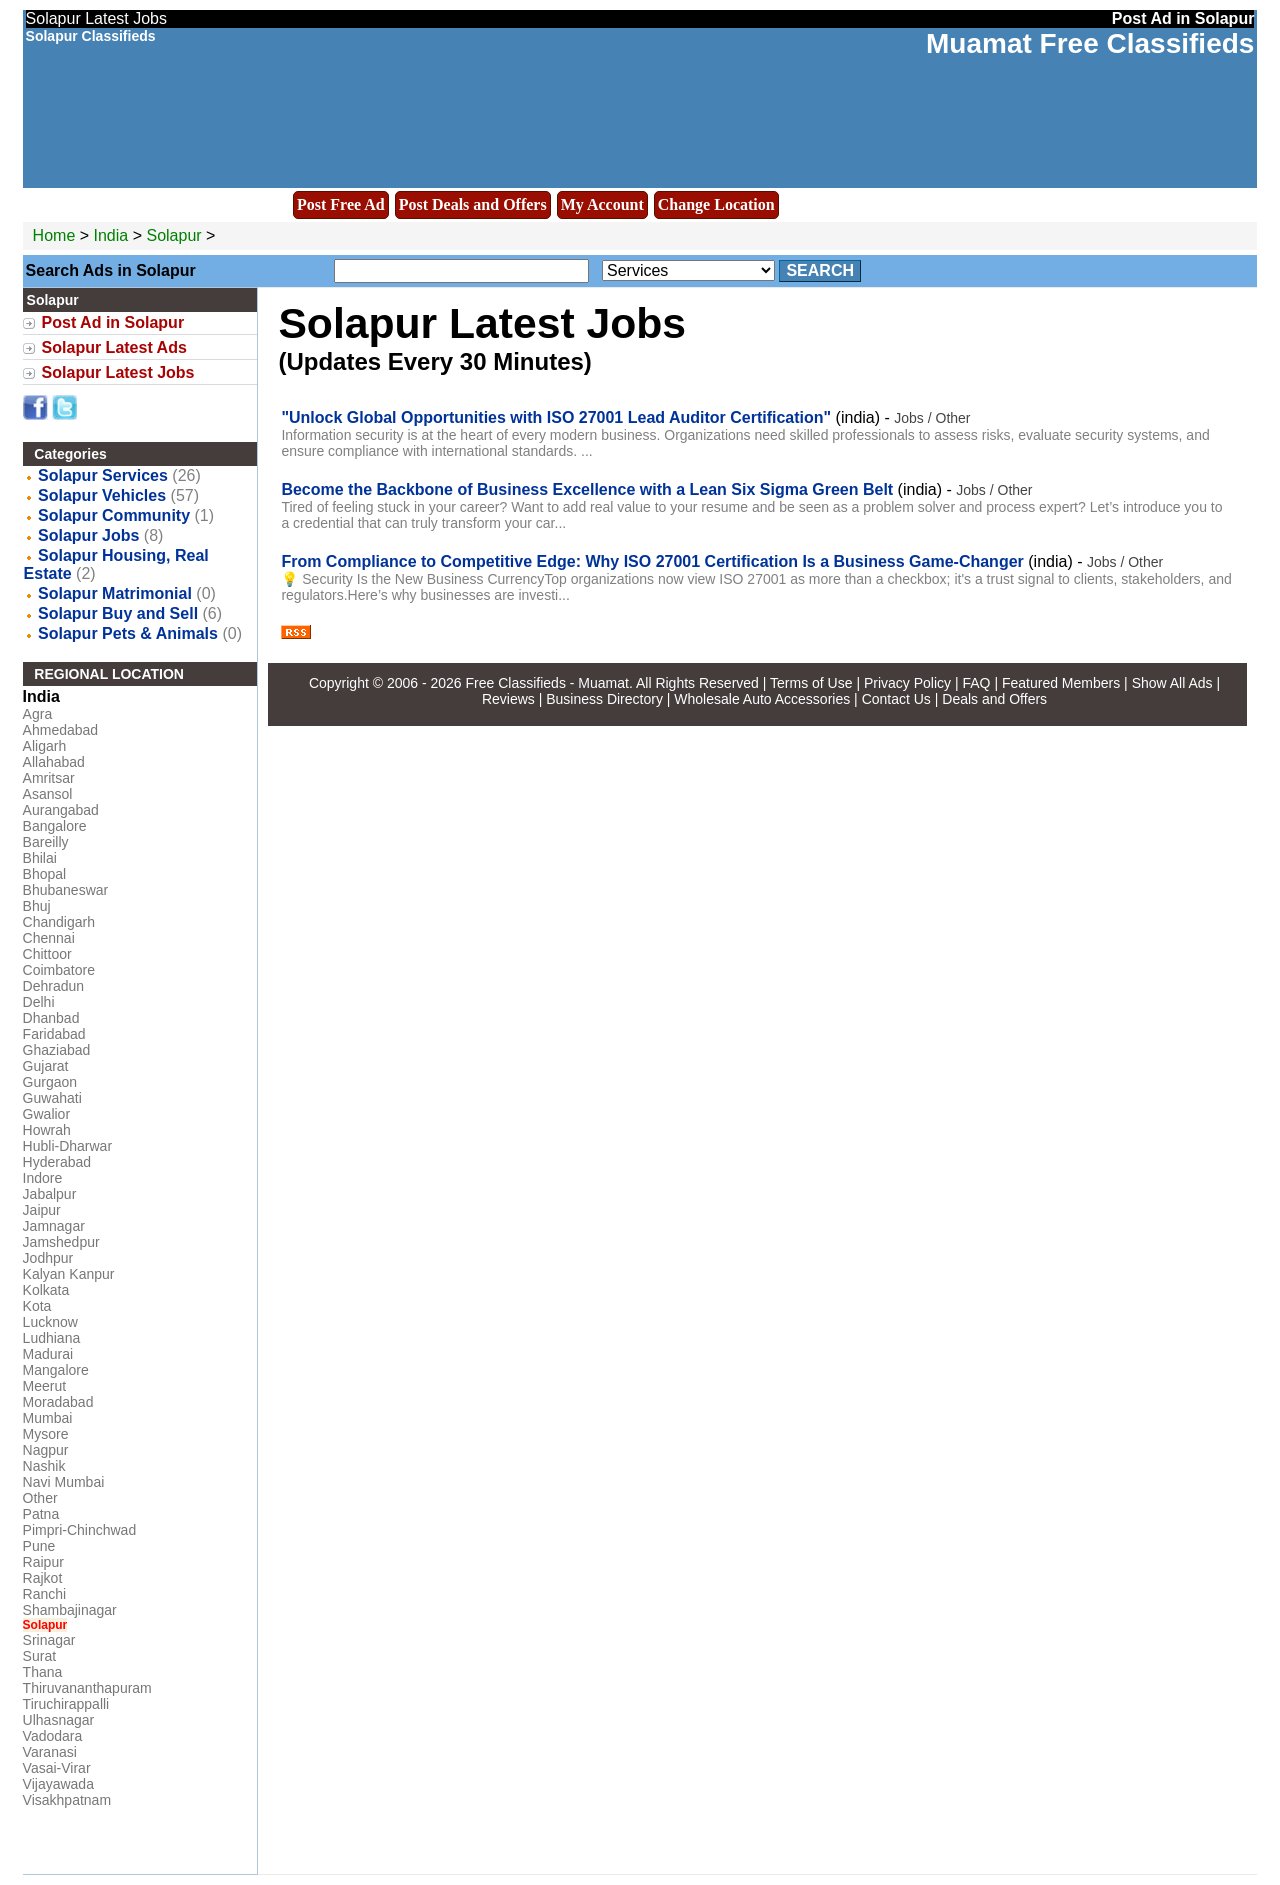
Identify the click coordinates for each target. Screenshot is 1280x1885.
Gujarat (46, 1066)
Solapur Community (114, 515)
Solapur (176, 235)
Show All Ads (1172, 683)
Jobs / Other (932, 418)
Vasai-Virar (57, 1768)
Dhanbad (51, 1018)
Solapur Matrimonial (115, 593)
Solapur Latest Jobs (118, 372)
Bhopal (45, 874)
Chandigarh (59, 922)
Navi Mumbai (64, 1482)
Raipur (43, 1562)
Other (40, 1498)
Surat (39, 1656)
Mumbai (48, 1418)
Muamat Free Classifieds (1090, 43)
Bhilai (40, 858)
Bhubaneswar (66, 890)
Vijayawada (58, 1784)
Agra (38, 714)
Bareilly (46, 842)
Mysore (46, 1434)
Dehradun (54, 986)
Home (54, 235)
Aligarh (45, 746)
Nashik (44, 1466)
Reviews (508, 699)
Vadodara (53, 1736)
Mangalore (56, 1370)
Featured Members (1061, 683)
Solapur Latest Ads (114, 347)
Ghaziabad (57, 1050)
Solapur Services (103, 475)
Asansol (48, 794)
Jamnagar (54, 1226)
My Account (602, 204)
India (111, 235)
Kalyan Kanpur (69, 1274)
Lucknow (50, 1322)
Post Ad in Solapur (113, 322)
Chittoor (47, 954)
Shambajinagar (70, 1610)
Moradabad (58, 1402)
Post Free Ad (341, 204)
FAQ (976, 683)
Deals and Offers (994, 699)
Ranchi (45, 1594)
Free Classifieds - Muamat (547, 683)
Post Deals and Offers (473, 204)
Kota (37, 1306)
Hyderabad (57, 1162)
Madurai (48, 1354)
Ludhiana (52, 1338)
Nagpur (46, 1450)
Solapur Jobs (88, 535)
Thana (43, 1672)
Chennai (49, 938)
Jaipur (42, 1210)
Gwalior (46, 1114)
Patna (41, 1514)
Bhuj (37, 906)
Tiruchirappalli (66, 1704)
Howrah (47, 1130)
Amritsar (49, 778)
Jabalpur (50, 1194)
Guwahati (52, 1098)
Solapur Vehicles (102, 495)
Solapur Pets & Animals (128, 633)
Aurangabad (61, 810)
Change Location (716, 204)
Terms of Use (811, 683)
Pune (39, 1546)
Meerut (45, 1386)
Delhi (39, 1002)
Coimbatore (59, 970)
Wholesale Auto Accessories (762, 699)
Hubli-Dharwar (67, 1146)
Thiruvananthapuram (87, 1688)
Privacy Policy (907, 683)
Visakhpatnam (67, 1800)
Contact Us (896, 699)
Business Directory (604, 699)
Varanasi (50, 1752)
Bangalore (55, 826)
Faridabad (54, 1034)
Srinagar (49, 1640)
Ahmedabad (61, 730)
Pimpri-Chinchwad (80, 1530)
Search (820, 270)
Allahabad (54, 762)
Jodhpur (48, 1258)
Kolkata (46, 1290)
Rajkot (43, 1578)
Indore (43, 1178)
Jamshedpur (61, 1242)
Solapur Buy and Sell (118, 613)
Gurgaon (50, 1082)
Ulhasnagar (59, 1720)
